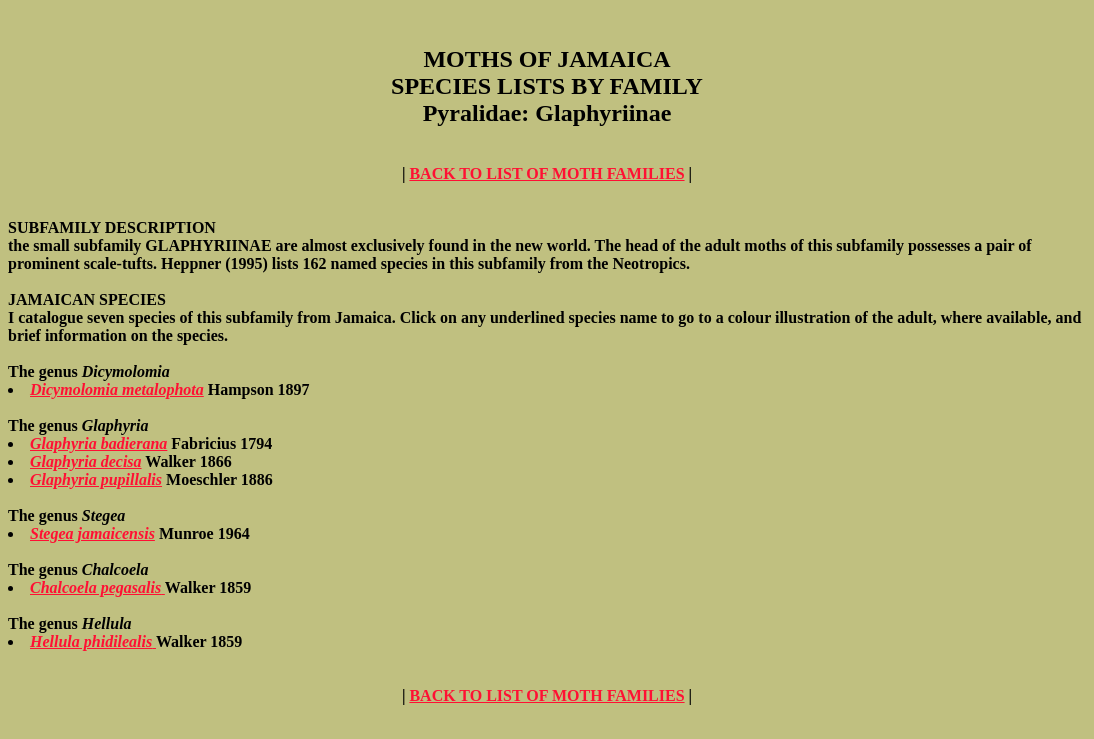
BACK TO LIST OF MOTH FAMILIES (546, 173)
